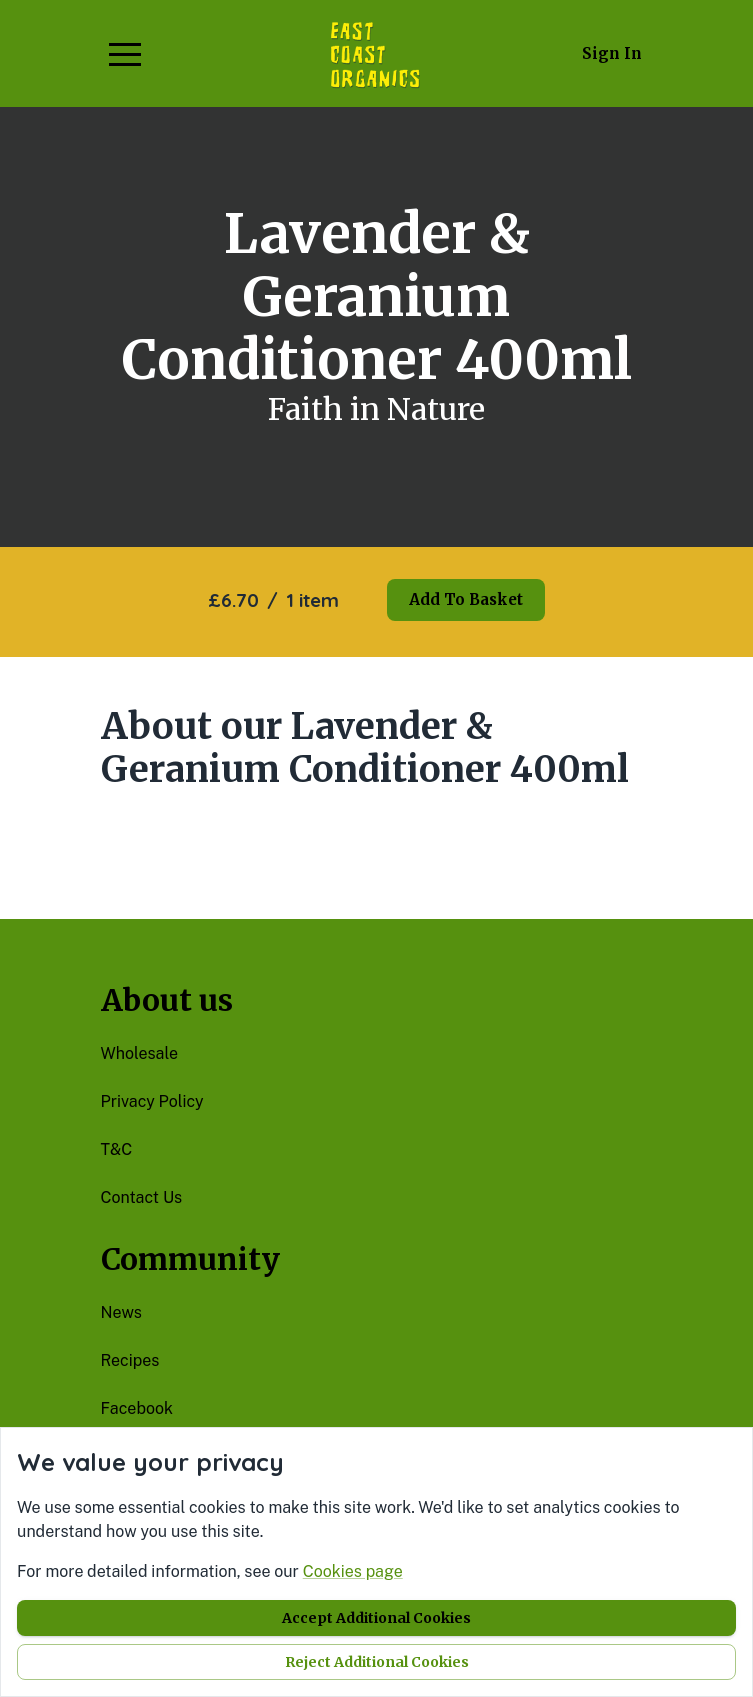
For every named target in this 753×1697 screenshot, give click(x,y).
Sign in (612, 53)
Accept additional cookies (376, 1618)
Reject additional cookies (377, 1662)
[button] (125, 54)
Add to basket (466, 599)
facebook (137, 1408)
